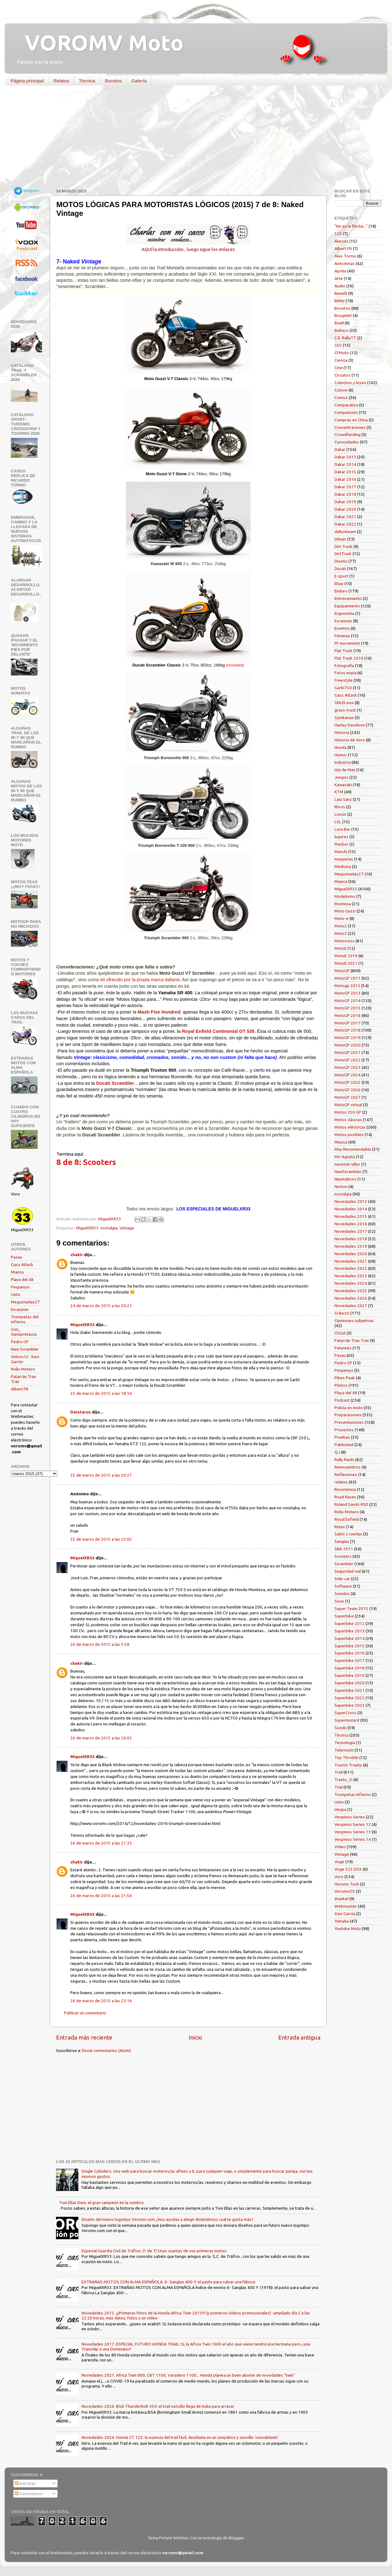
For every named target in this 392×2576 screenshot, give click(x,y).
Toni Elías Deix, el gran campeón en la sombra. (101, 2202)
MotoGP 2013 (347, 993)
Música (340, 1141)
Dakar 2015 (345, 471)
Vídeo (340, 1846)
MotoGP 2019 (347, 1037)
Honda (340, 747)
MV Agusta (344, 1156)
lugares (341, 836)
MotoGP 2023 (347, 1067)
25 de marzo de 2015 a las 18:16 (101, 1393)
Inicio (195, 2037)
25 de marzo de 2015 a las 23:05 (101, 1539)
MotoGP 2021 (347, 1052)
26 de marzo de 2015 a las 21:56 (101, 1895)
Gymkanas (344, 717)
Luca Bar (342, 829)
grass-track (345, 710)
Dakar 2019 (345, 501)
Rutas (339, 1526)
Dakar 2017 (345, 486)
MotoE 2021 (345, 963)
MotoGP (342, 970)
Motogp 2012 (347, 985)
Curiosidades (346, 441)
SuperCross (345, 1712)
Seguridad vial (347, 1571)
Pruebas (342, 1437)
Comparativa (346, 404)
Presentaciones (349, 1422)
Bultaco (341, 330)
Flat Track (343, 650)
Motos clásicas (348, 1119)
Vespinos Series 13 (352, 1831)
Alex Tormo (345, 255)
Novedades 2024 (350, 1283)
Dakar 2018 (345, 494)
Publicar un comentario (85, 2012)
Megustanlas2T (25, 1301)
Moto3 (340, 933)
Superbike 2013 (349, 1630)
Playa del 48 (22, 1279)
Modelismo (344, 896)
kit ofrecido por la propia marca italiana (139, 979)
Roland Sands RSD (351, 1504)
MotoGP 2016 (347, 1015)
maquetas (343, 858)
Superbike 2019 (349, 1675)
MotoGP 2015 (347, 1007)
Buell (339, 322)
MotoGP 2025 (347, 1082)
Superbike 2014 (349, 1638)
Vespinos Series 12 (352, 1824)
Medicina (342, 866)
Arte (338, 278)
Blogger (236, 2537)
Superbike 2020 (349, 1682)
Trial (338, 1787)
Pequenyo (20, 1286)
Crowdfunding (347, 434)
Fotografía (344, 665)
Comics (341, 397)
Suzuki (340, 1727)
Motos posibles (349, 1134)
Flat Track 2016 (348, 658)
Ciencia (341, 360)
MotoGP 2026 (347, 1089)
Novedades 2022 (350, 1268)
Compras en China (351, 419)
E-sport (341, 575)
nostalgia (109, 1227)
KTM (338, 791)
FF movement (347, 643)
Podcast (342, 1400)
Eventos (342, 628)
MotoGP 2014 (347, 1000)
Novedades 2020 (350, 1253)
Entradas (25, 2483)
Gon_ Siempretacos (24, 1332)
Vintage (126, 1227)
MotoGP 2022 (347, 1059)
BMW (339, 300)
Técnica (87, 80)
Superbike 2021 (349, 1690)
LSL (337, 821)
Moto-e (341, 918)
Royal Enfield (346, 1519)
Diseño (341, 561)
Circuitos (342, 375)
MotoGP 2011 (347, 978)
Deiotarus (80, 1411)
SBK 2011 (343, 1548)
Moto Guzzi (345, 910)
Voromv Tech (346, 1884)
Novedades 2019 (350, 1246)
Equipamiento (347, 605)
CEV (338, 345)
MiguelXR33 (87, 1227)
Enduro (341, 590)
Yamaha (341, 1921)
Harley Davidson (349, 724)
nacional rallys (347, 1164)
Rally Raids (344, 1459)
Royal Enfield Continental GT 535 (218, 1031)
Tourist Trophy (348, 1764)
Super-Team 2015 (351, 1608)
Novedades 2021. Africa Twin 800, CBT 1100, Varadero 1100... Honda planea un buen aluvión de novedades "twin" (188, 2375)
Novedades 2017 (350, 1231)
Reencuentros (347, 1466)
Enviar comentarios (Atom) (106, 2050)
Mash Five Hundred (159, 1012)
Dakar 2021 (345, 516)
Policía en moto (348, 1407)
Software (343, 1586)
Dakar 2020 (345, 509)
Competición (346, 412)
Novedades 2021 (350, 1261)
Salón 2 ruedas (348, 1533)
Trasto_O (343, 1779)
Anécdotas (344, 263)
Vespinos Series (349, 1816)
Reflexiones (345, 1474)
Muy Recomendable (352, 1149)
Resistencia (345, 1489)
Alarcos (341, 241)
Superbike (344, 1615)
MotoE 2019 (345, 955)
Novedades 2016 (350, 1223)
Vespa (340, 1809)
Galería (139, 80)
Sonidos (342, 1593)
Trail (338, 1772)
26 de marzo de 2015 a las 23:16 (101, 2000)
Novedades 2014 (350, 1208)
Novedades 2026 (350, 1298)
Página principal (27, 80)
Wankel (341, 1898)
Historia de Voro (349, 739)
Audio (339, 285)
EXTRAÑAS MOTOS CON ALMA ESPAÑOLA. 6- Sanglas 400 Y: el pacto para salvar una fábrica (168, 2281)
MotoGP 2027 (347, 1097)
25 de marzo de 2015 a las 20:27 (101, 1475)
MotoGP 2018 (347, 1030)
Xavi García (344, 1913)
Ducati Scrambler (115, 1083)
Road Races (345, 1496)
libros (339, 806)
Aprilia (340, 270)
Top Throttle (346, 1757)
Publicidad (343, 1444)
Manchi (340, 851)
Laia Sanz (343, 799)
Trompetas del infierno (25, 1319)
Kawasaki (343, 784)
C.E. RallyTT (345, 337)
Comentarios (29, 2493)
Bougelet (343, 315)
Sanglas (341, 1541)
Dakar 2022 (345, 524)
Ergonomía (344, 613)
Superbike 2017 (349, 1660)
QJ (337, 1452)
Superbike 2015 (349, 1645)
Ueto (15, 1294)
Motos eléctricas (350, 1127)
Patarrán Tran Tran (351, 1340)
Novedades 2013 (350, 1201)
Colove (341, 390)
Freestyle (343, 680)
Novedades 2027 (350, 1305)
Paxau (16, 1257)
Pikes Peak (344, 1377)
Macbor (341, 844)
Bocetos (113, 80)
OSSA (340, 1332)
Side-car (342, 1578)
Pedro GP (20, 1341)
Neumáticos (345, 1179)
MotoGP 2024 (347, 1074)
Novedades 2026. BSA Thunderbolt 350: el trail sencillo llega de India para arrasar (158, 2406)
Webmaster (345, 1906)
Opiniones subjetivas (354, 1320)
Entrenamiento (348, 598)
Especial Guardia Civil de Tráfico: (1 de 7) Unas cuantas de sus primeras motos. (154, 2250)
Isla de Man (344, 769)
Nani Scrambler (25, 1349)
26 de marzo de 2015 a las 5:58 (99, 1644)
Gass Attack (22, 1264)
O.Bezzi (341, 1313)
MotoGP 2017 (347, 1022)
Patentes (343, 1347)
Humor (340, 754)
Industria (342, 762)
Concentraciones (350, 427)
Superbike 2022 (349, 1697)
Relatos (61, 80)
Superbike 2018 (349, 1667)
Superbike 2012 (349, 1623)
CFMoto (341, 352)
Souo (339, 1601)
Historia (341, 732)
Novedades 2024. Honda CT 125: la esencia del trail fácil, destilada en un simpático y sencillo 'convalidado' (180, 2437)
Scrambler (343, 1563)
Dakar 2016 (345, 479)
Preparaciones (348, 1414)
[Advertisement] (191, 138)
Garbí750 (343, 687)
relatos (341, 1481)
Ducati (340, 568)
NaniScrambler (348, 1171)
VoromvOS (344, 1891)
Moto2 (340, 925)
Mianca (17, 1271)
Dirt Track (343, 546)
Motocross (344, 940)
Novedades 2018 (350, 1238)
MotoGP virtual (348, 1104)
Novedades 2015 (350, 1216)
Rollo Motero (23, 1369)
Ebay (338, 583)
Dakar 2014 (345, 464)
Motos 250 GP (347, 1112)
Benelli (340, 293)
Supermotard (346, 1720)
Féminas (342, 635)
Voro (338, 1876)
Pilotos (341, 1385)
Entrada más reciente (84, 2037)
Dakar (339, 449)
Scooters (343, 1556)
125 (338, 233)
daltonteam (345, 531)
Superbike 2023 (349, 1705)
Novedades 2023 (350, 1275)
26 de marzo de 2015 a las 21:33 (101, 1842)
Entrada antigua (299, 2037)
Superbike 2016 (349, 1652)
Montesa (342, 903)
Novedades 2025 (350, 1290)
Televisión (344, 1750)
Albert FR (19, 1388)
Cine (338, 367)
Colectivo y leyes (350, 382)
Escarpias (20, 1309)
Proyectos (344, 1429)
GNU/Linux (344, 702)
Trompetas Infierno (352, 1794)
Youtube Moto (347, 1928)
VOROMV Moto (99, 42)
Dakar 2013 (345, 456)
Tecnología (344, 1742)
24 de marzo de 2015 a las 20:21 (101, 1305)
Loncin (340, 814)
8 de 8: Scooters (86, 1162)
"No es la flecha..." (351, 226)
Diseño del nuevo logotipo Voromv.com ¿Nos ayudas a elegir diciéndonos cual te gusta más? (167, 2219)
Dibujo (340, 538)
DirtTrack (343, 553)
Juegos (341, 777)
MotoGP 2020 (347, 1044)
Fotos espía (345, 672)
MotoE (340, 948)
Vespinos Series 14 (352, 1839)
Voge (339, 1861)
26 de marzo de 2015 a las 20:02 (101, 1737)
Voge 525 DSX (348, 1869)
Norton (341, 1186)
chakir (76, 1254)
